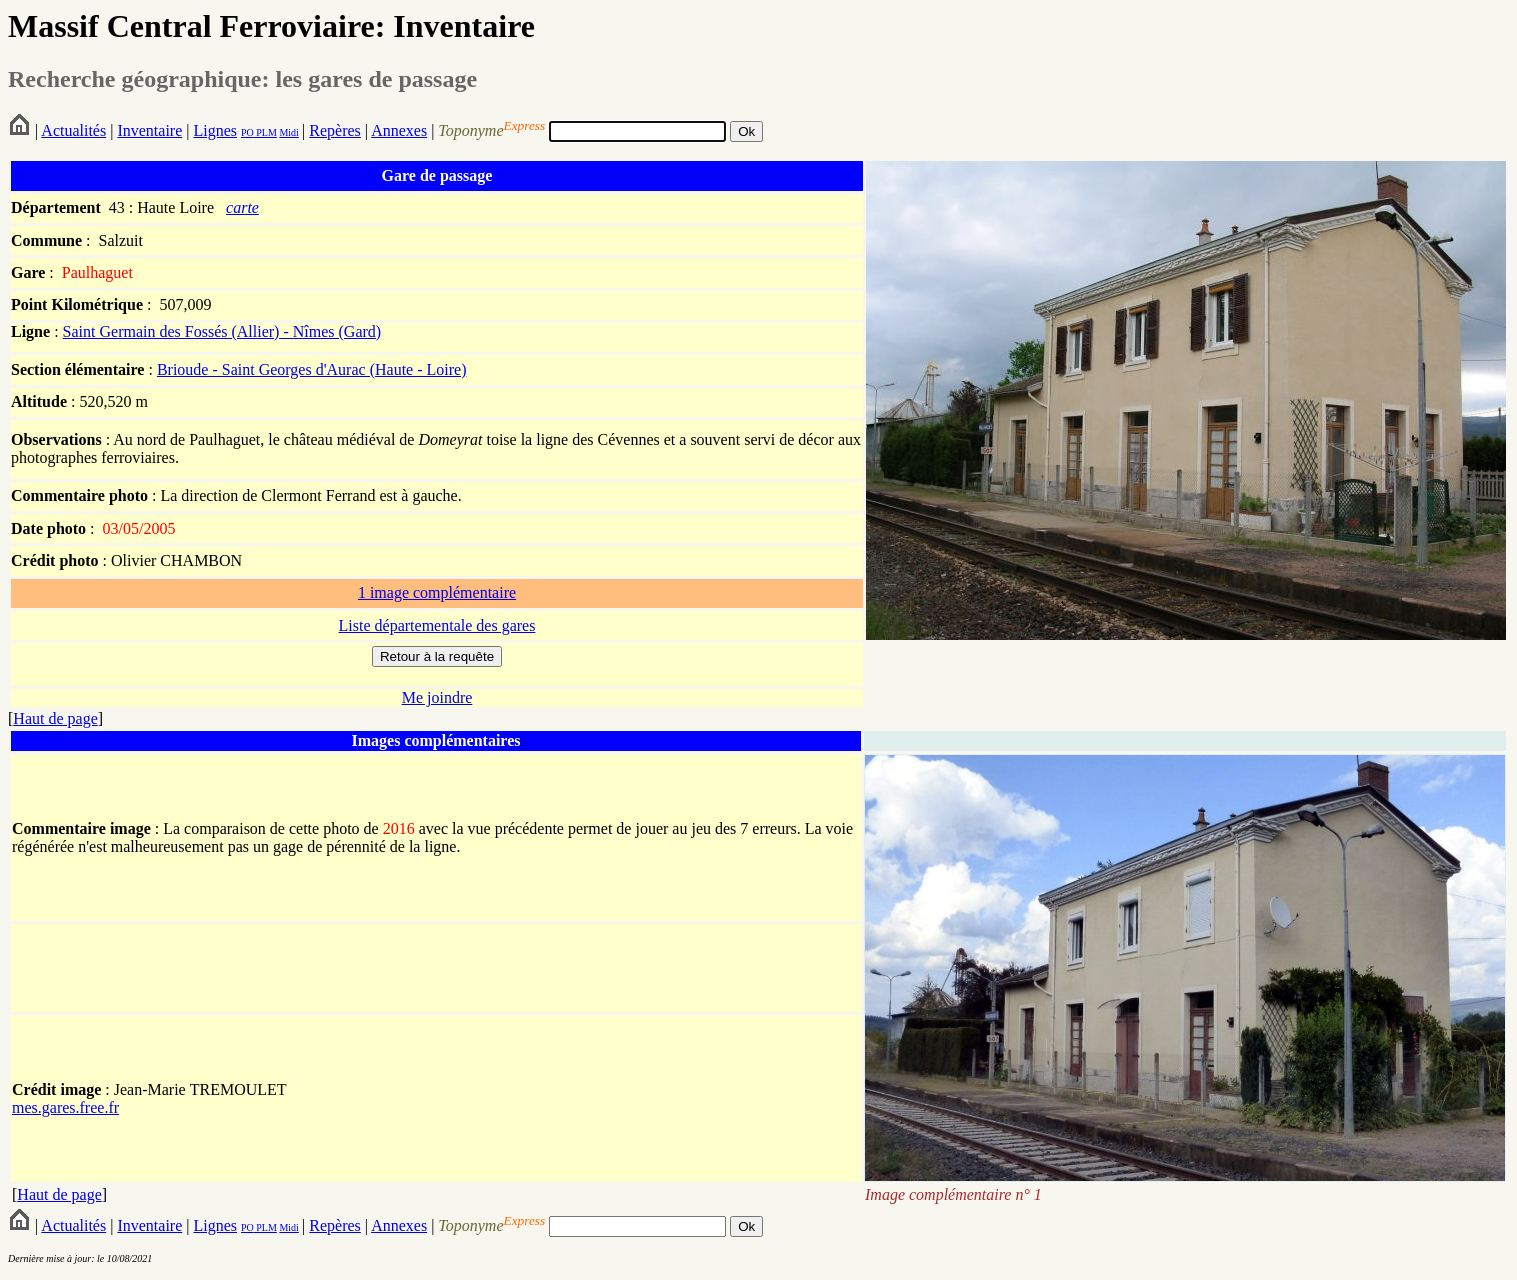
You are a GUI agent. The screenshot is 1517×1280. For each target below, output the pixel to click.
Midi (288, 132)
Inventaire (149, 130)
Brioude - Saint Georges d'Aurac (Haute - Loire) (312, 369)
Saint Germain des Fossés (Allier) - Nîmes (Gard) (222, 331)
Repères (335, 130)
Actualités (73, 130)
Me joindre (437, 697)
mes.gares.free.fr (65, 1107)
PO (247, 132)
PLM (265, 132)
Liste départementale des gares (437, 625)
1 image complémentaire (437, 592)
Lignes (215, 130)
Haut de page (55, 718)
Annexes (399, 130)
